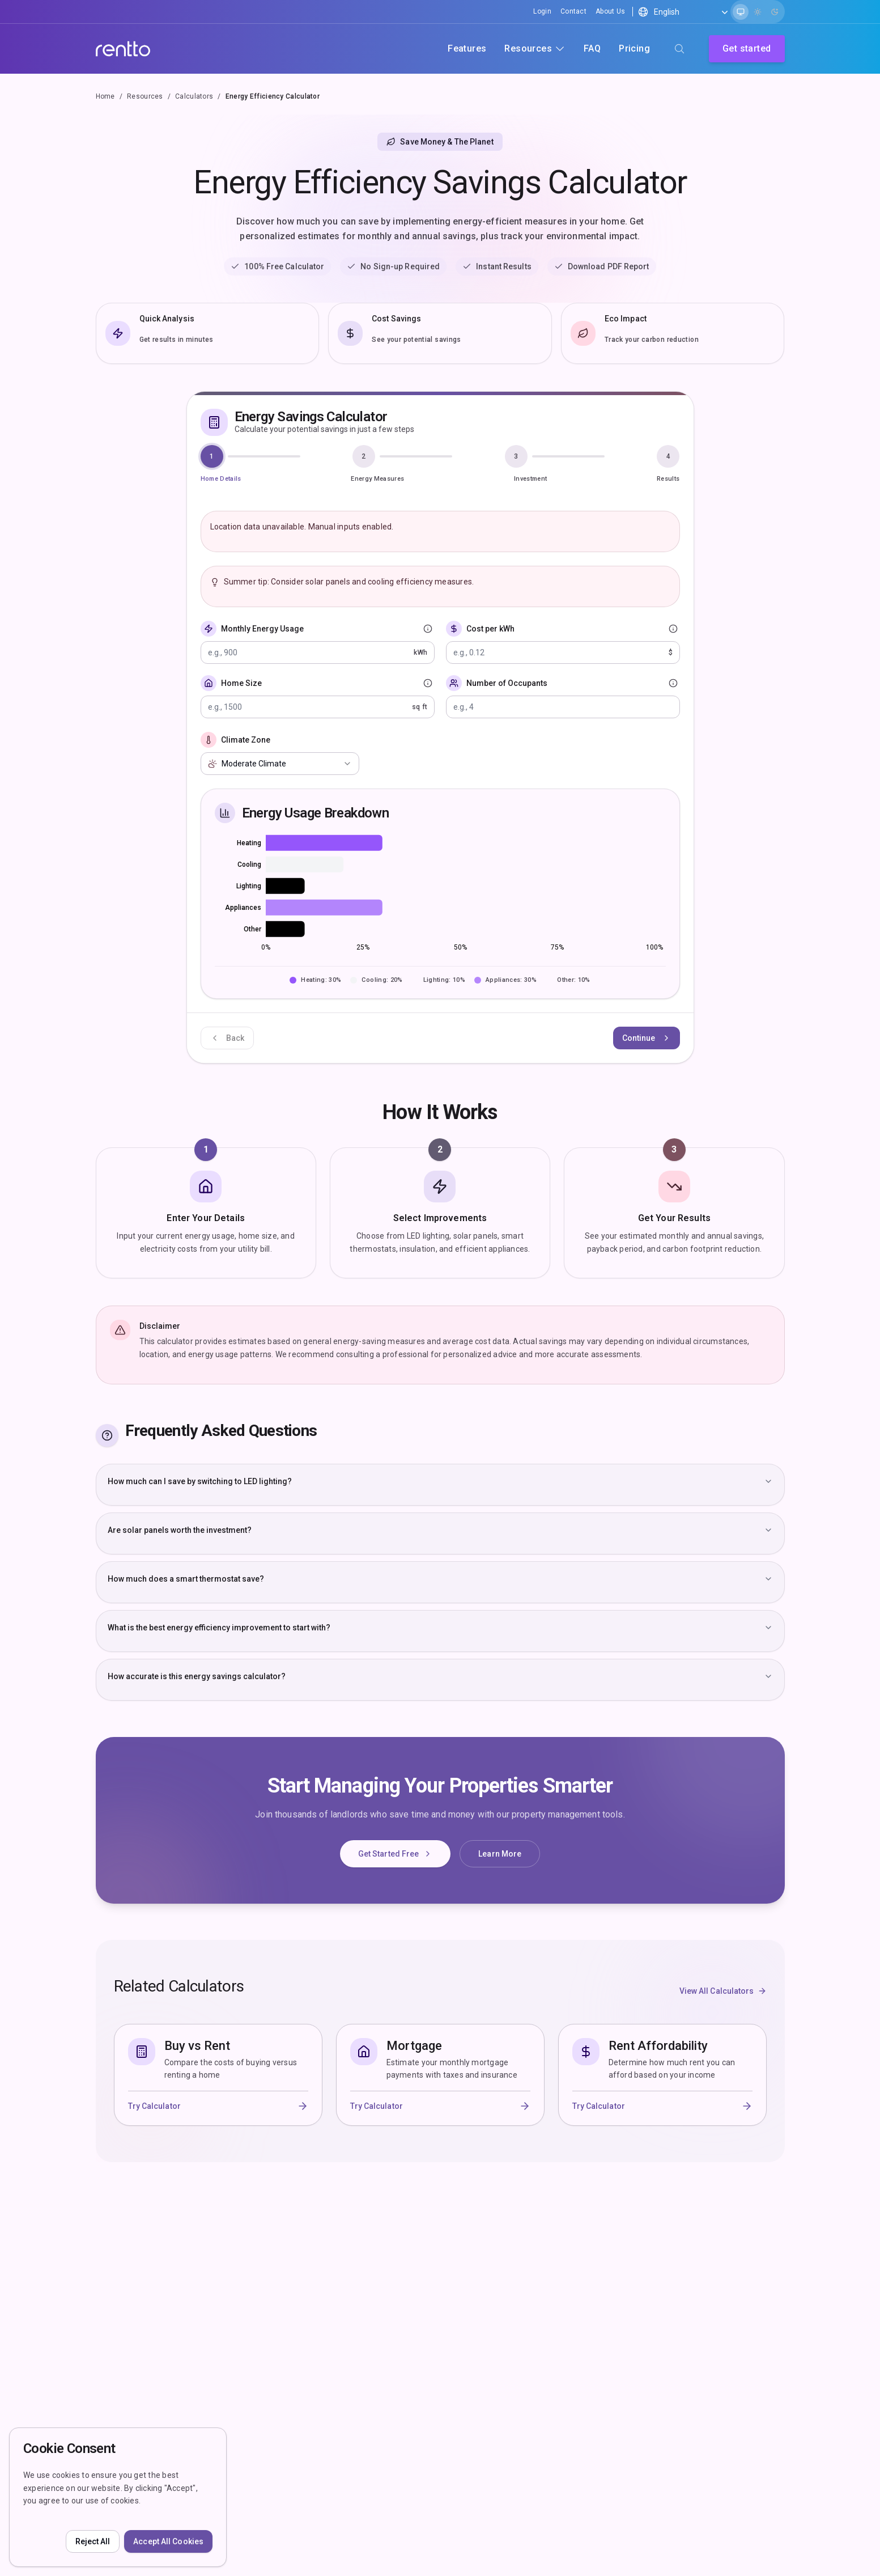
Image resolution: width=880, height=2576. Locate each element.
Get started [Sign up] (746, 48)
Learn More (499, 1853)
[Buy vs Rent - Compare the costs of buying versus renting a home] (218, 2075)
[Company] (123, 49)
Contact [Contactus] (573, 11)
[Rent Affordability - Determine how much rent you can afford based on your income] (662, 2076)
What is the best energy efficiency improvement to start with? (440, 1627)
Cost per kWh (490, 629)
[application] (440, 894)
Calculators (194, 96)
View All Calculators (723, 1990)
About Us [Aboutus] (610, 11)
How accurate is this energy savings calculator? (440, 1676)
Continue (646, 1038)
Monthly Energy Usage (262, 629)
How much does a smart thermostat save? (440, 1578)
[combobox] (280, 763)
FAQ (592, 48)
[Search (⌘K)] (679, 48)
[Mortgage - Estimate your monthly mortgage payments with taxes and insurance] (440, 2075)
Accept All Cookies (168, 2541)
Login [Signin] (542, 11)
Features (467, 48)
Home (105, 96)
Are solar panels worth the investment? (440, 1530)
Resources (145, 96)
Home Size (241, 683)
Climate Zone (245, 740)
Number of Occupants (506, 683)
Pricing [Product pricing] (634, 48)
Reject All (92, 2541)
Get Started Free (395, 1853)
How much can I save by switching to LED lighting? (440, 1481)
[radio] (741, 12)
